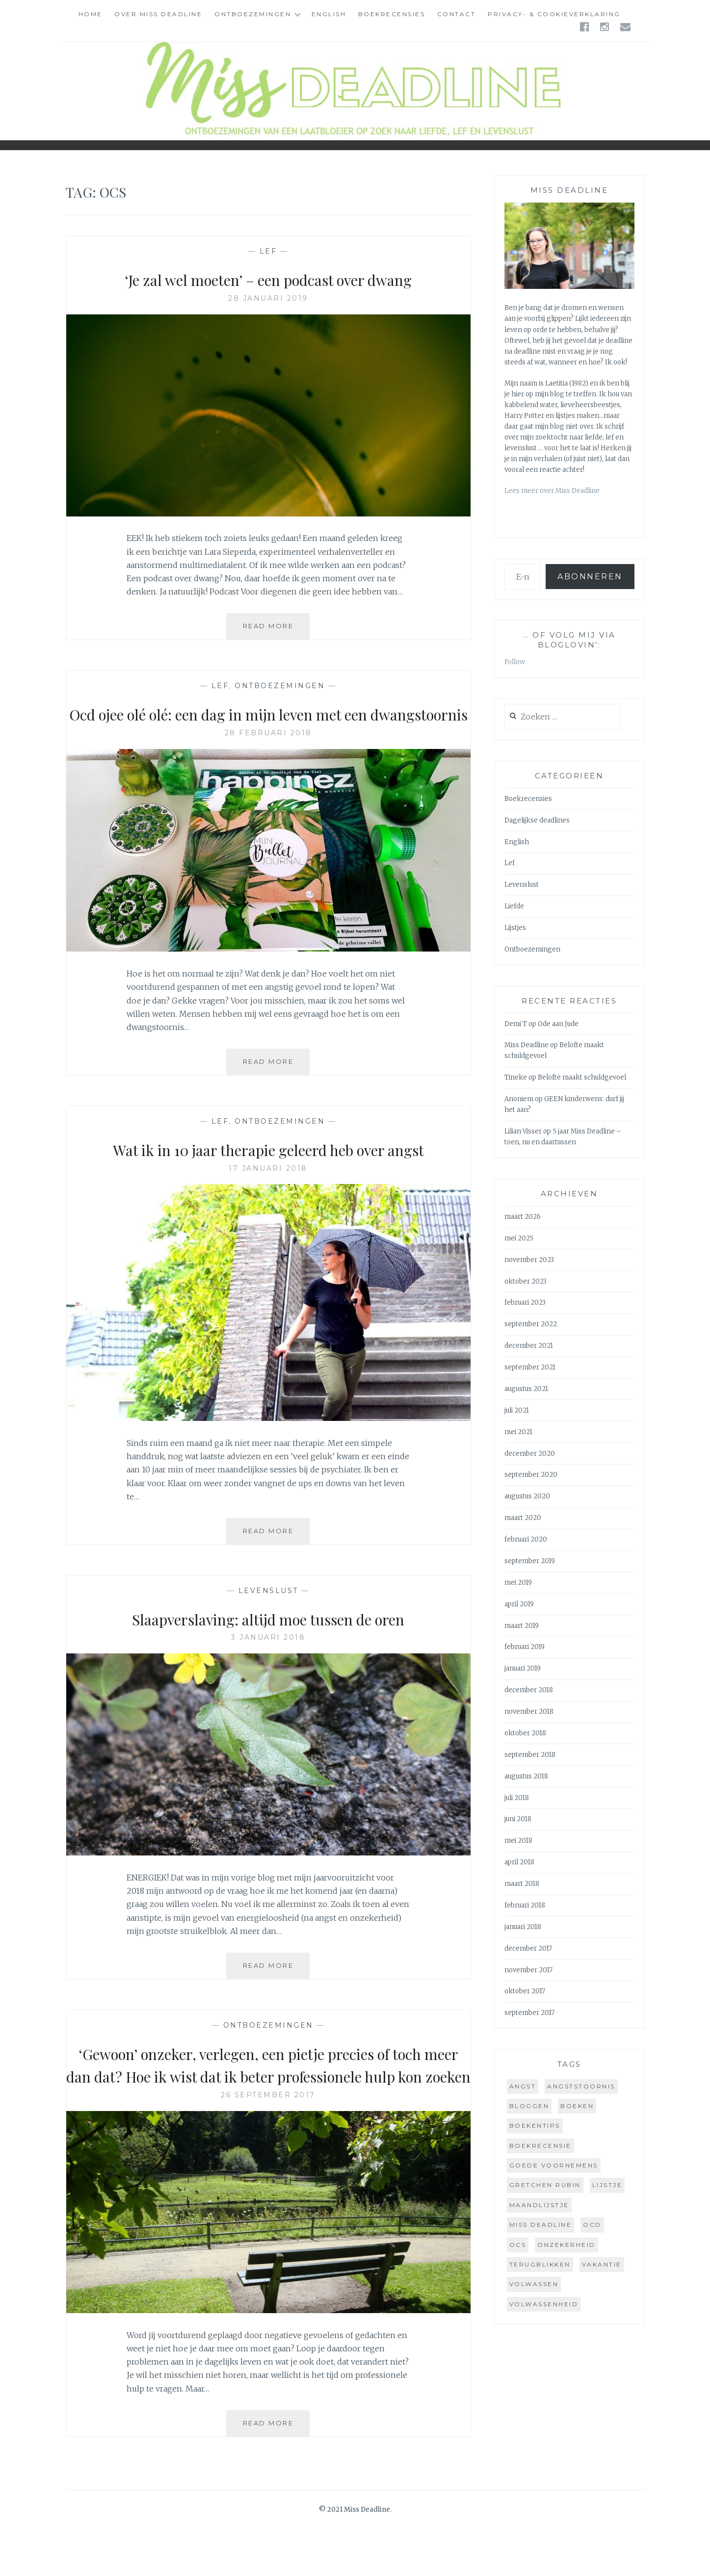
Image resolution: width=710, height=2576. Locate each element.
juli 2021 (516, 1410)
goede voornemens (553, 2165)
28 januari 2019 (268, 298)
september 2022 (530, 1324)
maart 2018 (521, 1884)
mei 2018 (518, 1840)
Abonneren (590, 576)
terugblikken (540, 2264)
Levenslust (268, 1613)
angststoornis (581, 2086)
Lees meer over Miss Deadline (552, 491)
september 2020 (530, 1474)
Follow (514, 662)
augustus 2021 (526, 1389)
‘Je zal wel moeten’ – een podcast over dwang (268, 278)
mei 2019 (518, 1582)
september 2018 (529, 1755)
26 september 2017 (268, 2141)
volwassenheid (544, 2304)
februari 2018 (524, 1905)
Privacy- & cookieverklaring (554, 14)
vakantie (602, 2264)
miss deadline (540, 2224)
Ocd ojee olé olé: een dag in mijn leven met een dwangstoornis (268, 724)
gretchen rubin (545, 2185)
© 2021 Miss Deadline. (355, 2555)
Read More (276, 630)
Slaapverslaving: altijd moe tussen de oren (268, 1640)
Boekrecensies (391, 14)
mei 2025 (518, 1238)
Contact (456, 14)
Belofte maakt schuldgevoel (582, 1077)
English (329, 14)
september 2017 (529, 2013)
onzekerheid (566, 2244)
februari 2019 (524, 1647)
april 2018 (519, 1862)
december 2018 (528, 1690)
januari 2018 (522, 1927)
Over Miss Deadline (158, 14)
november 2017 (528, 1970)
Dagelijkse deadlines (537, 820)
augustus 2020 (527, 1496)
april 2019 (519, 1604)
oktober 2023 (525, 1281)
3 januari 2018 (268, 1660)
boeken (577, 2106)
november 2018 (528, 1711)
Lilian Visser (523, 1131)
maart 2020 (522, 1518)
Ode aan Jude (558, 1024)
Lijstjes (515, 928)
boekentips (534, 2125)
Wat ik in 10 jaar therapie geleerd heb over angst (268, 1172)
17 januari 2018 (268, 1190)
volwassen (534, 2284)
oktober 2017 (524, 1991)
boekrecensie (540, 2145)
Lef (268, 251)
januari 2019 (522, 1668)
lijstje (607, 2185)
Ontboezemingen (252, 14)
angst (522, 2086)
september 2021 (529, 1367)
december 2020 (529, 1453)
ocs (517, 2244)
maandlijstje (539, 2205)
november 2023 (529, 1260)
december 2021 (528, 1345)
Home (91, 14)
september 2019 (529, 1561)
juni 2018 (517, 1819)
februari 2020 (525, 1539)
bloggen (529, 2106)
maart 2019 (521, 1626)
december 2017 (528, 1948)
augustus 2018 (526, 1776)
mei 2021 (518, 1432)
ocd (592, 2224)
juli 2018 (516, 1798)
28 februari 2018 (268, 755)
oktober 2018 (525, 1733)
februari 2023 (525, 1302)
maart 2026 (522, 1216)
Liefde (514, 906)
